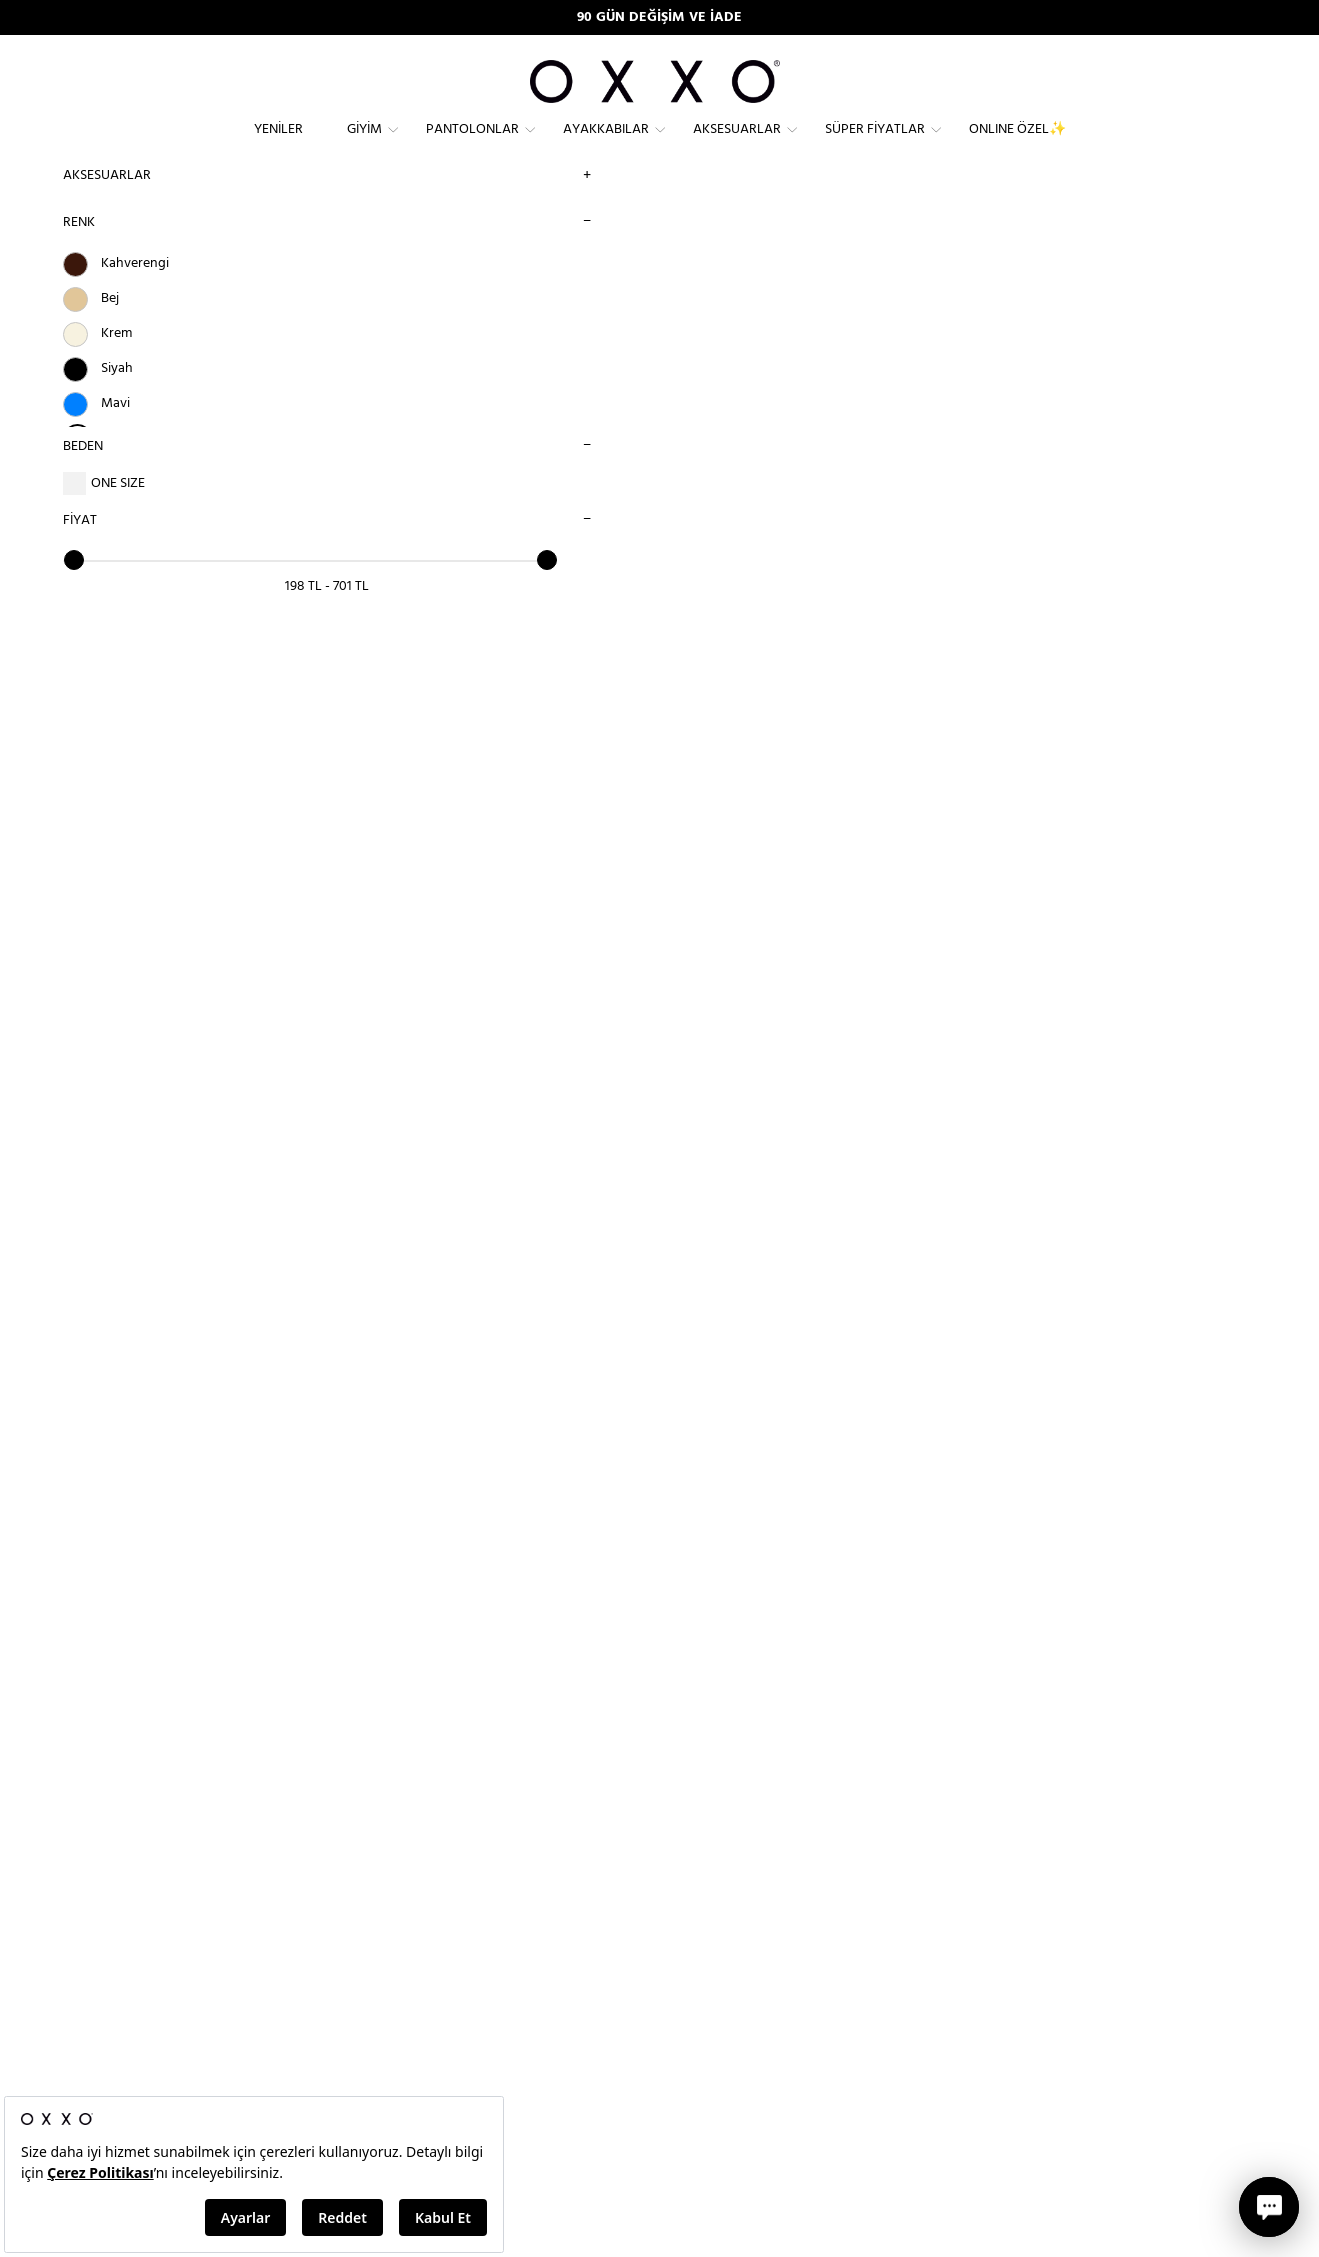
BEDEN (80, 478)
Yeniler (278, 145)
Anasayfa (328, 260)
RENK (76, 254)
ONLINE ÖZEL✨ (1017, 145)
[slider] (71, 592)
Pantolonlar (472, 145)
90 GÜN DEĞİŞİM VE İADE (659, 17)
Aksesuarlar (737, 145)
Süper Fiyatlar (875, 145)
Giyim (364, 145)
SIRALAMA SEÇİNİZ (976, 258)
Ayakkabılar (606, 145)
